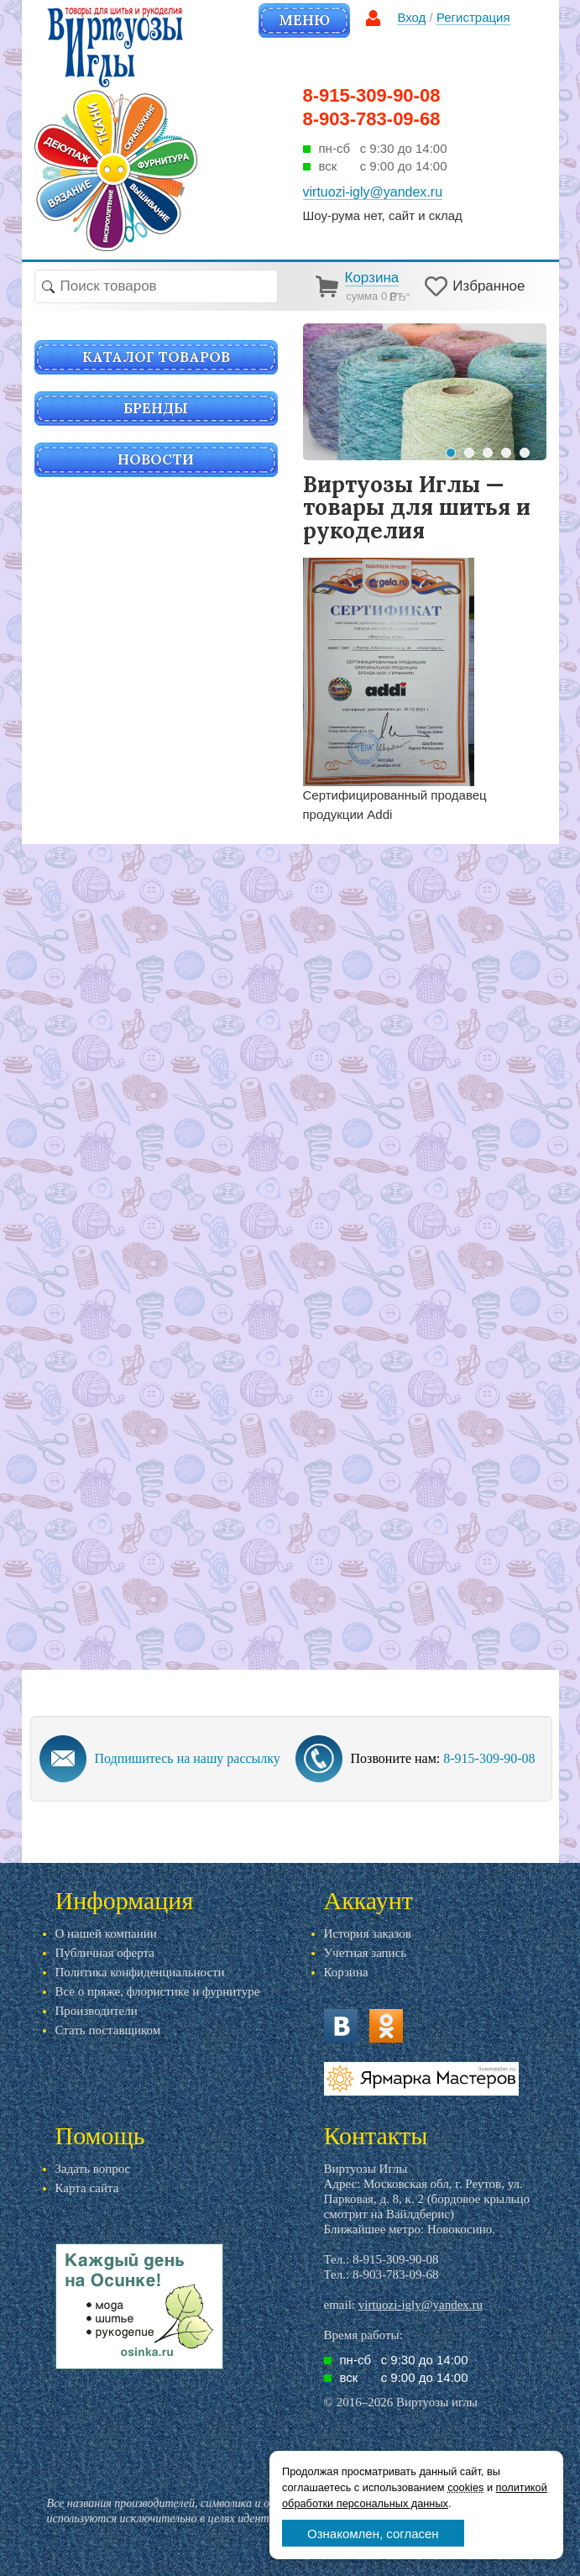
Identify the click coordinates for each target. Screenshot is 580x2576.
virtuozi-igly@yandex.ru (420, 2304)
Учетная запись (365, 1953)
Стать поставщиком (108, 2030)
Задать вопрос (93, 2168)
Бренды (155, 408)
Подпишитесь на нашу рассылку (187, 1758)
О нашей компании (106, 1933)
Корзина (346, 1972)
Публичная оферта (104, 1953)
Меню (304, 20)
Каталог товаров (156, 357)
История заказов (367, 1933)
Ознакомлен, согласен (373, 2533)
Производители (96, 2010)
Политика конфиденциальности (140, 1972)
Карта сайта (87, 2188)
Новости (156, 459)
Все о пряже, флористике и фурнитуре (157, 1991)
